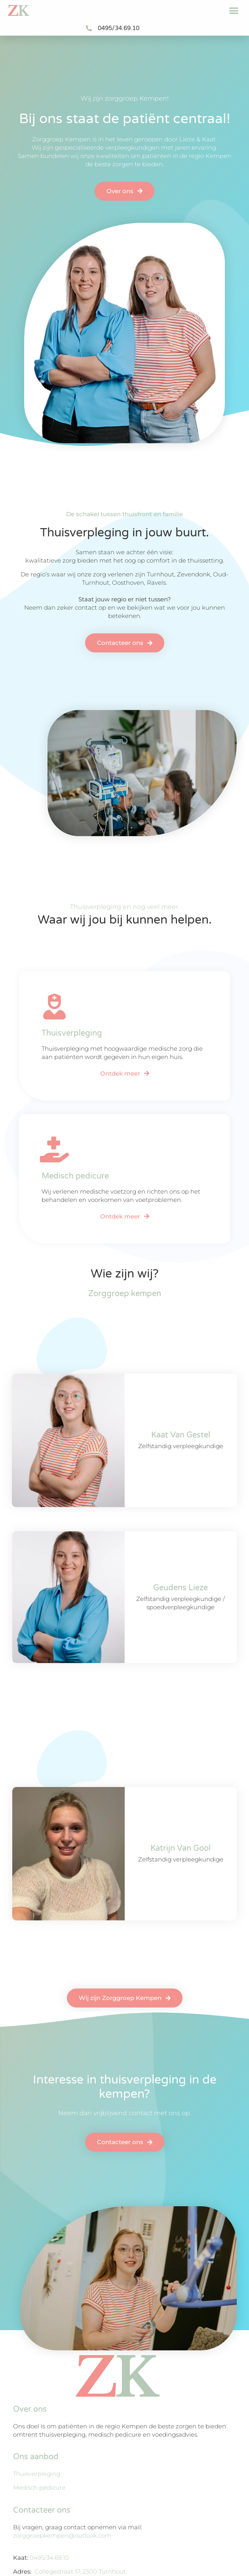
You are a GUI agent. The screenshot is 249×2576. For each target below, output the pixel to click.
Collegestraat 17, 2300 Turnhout (80, 2571)
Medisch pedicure (39, 2487)
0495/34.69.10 (49, 2557)
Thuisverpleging (36, 2473)
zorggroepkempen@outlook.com (62, 2535)
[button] (233, 10)
